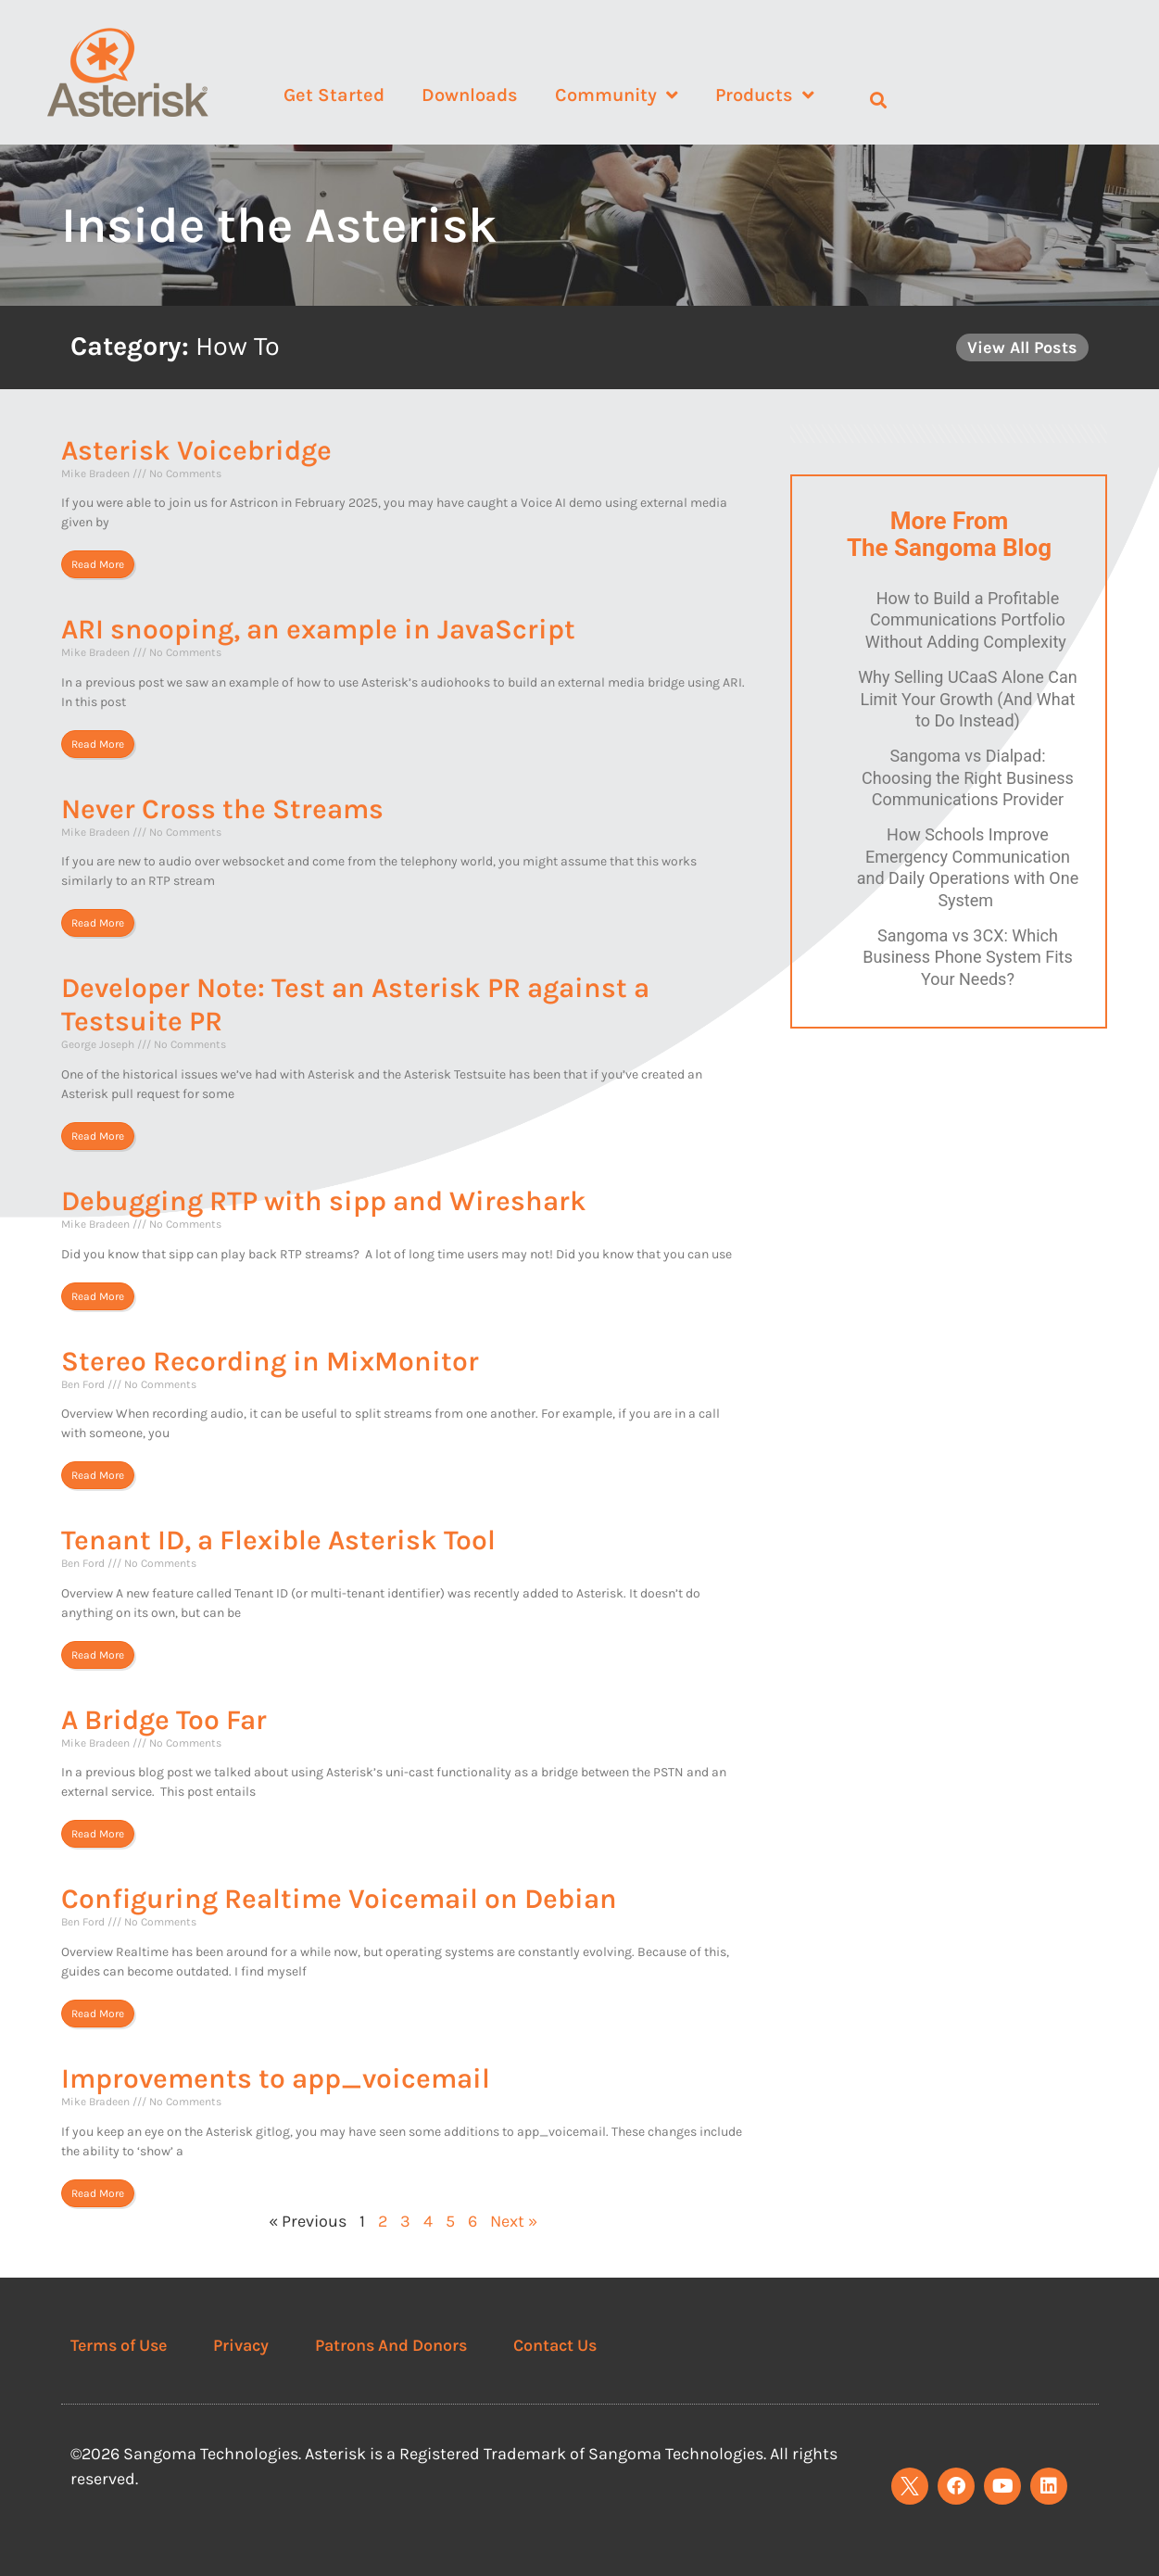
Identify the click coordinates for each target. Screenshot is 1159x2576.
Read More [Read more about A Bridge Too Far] (97, 1833)
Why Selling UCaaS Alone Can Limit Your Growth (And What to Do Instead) (967, 698)
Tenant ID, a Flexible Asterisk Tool (278, 1540)
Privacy (241, 2345)
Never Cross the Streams (222, 809)
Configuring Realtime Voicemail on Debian (339, 1898)
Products (764, 95)
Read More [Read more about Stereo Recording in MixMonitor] (97, 1475)
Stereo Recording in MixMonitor (270, 1361)
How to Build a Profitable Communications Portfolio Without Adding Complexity (968, 619)
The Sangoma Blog (949, 548)
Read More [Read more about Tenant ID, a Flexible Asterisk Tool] (97, 1654)
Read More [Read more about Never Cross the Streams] (97, 922)
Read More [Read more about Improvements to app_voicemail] (97, 2193)
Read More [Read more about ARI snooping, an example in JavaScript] (97, 744)
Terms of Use (118, 2345)
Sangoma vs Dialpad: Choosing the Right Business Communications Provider (968, 777)
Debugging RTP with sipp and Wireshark (323, 1201)
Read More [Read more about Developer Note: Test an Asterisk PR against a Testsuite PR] (97, 1136)
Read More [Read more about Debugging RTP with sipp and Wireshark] (97, 1296)
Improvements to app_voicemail (275, 2078)
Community (616, 95)
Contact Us (555, 2345)
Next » (513, 2221)
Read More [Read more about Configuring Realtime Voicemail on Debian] (97, 2013)
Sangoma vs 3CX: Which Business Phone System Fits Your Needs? (968, 957)
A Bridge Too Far (164, 1719)
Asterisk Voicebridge (196, 450)
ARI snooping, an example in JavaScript (318, 629)
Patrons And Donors (391, 2345)
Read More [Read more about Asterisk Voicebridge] (97, 564)
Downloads (470, 95)
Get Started (333, 95)
